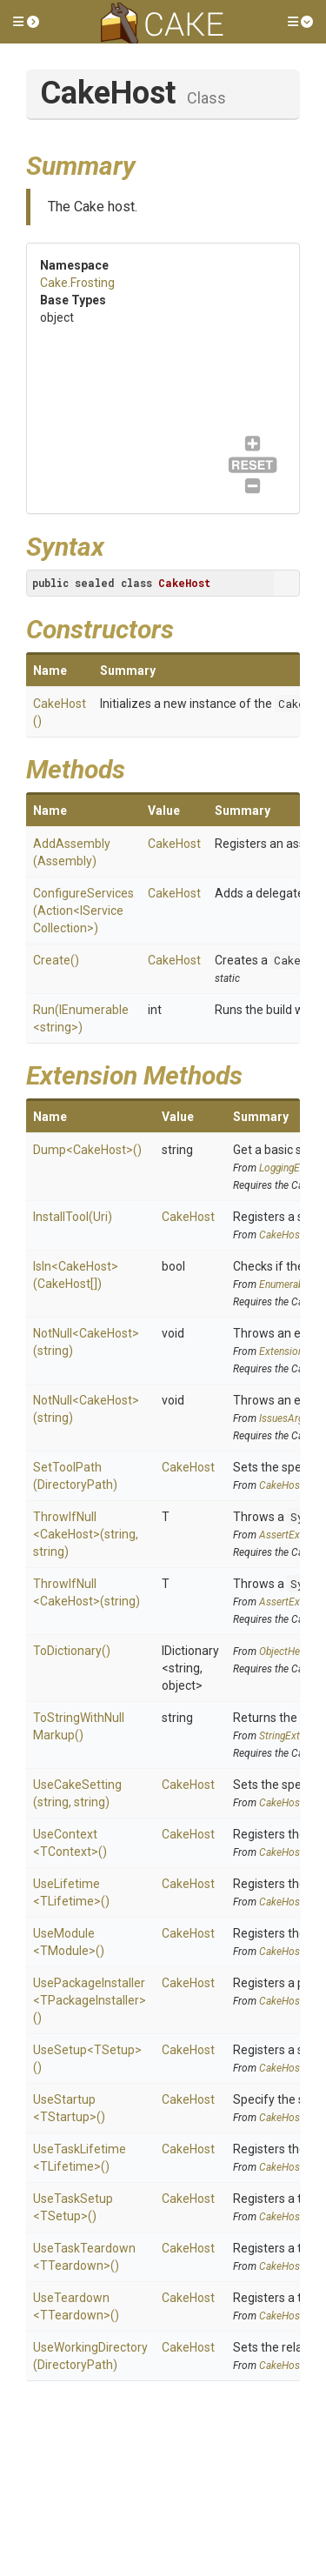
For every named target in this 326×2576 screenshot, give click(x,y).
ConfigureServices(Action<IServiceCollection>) (83, 910)
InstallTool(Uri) (72, 1217)
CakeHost (174, 844)
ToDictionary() (71, 1651)
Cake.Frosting (77, 283)
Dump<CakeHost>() (87, 1150)
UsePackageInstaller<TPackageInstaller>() (89, 2000)
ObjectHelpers (290, 1651)
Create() (56, 960)
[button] (26, 21)
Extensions (284, 1351)
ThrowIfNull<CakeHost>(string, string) (85, 1534)
